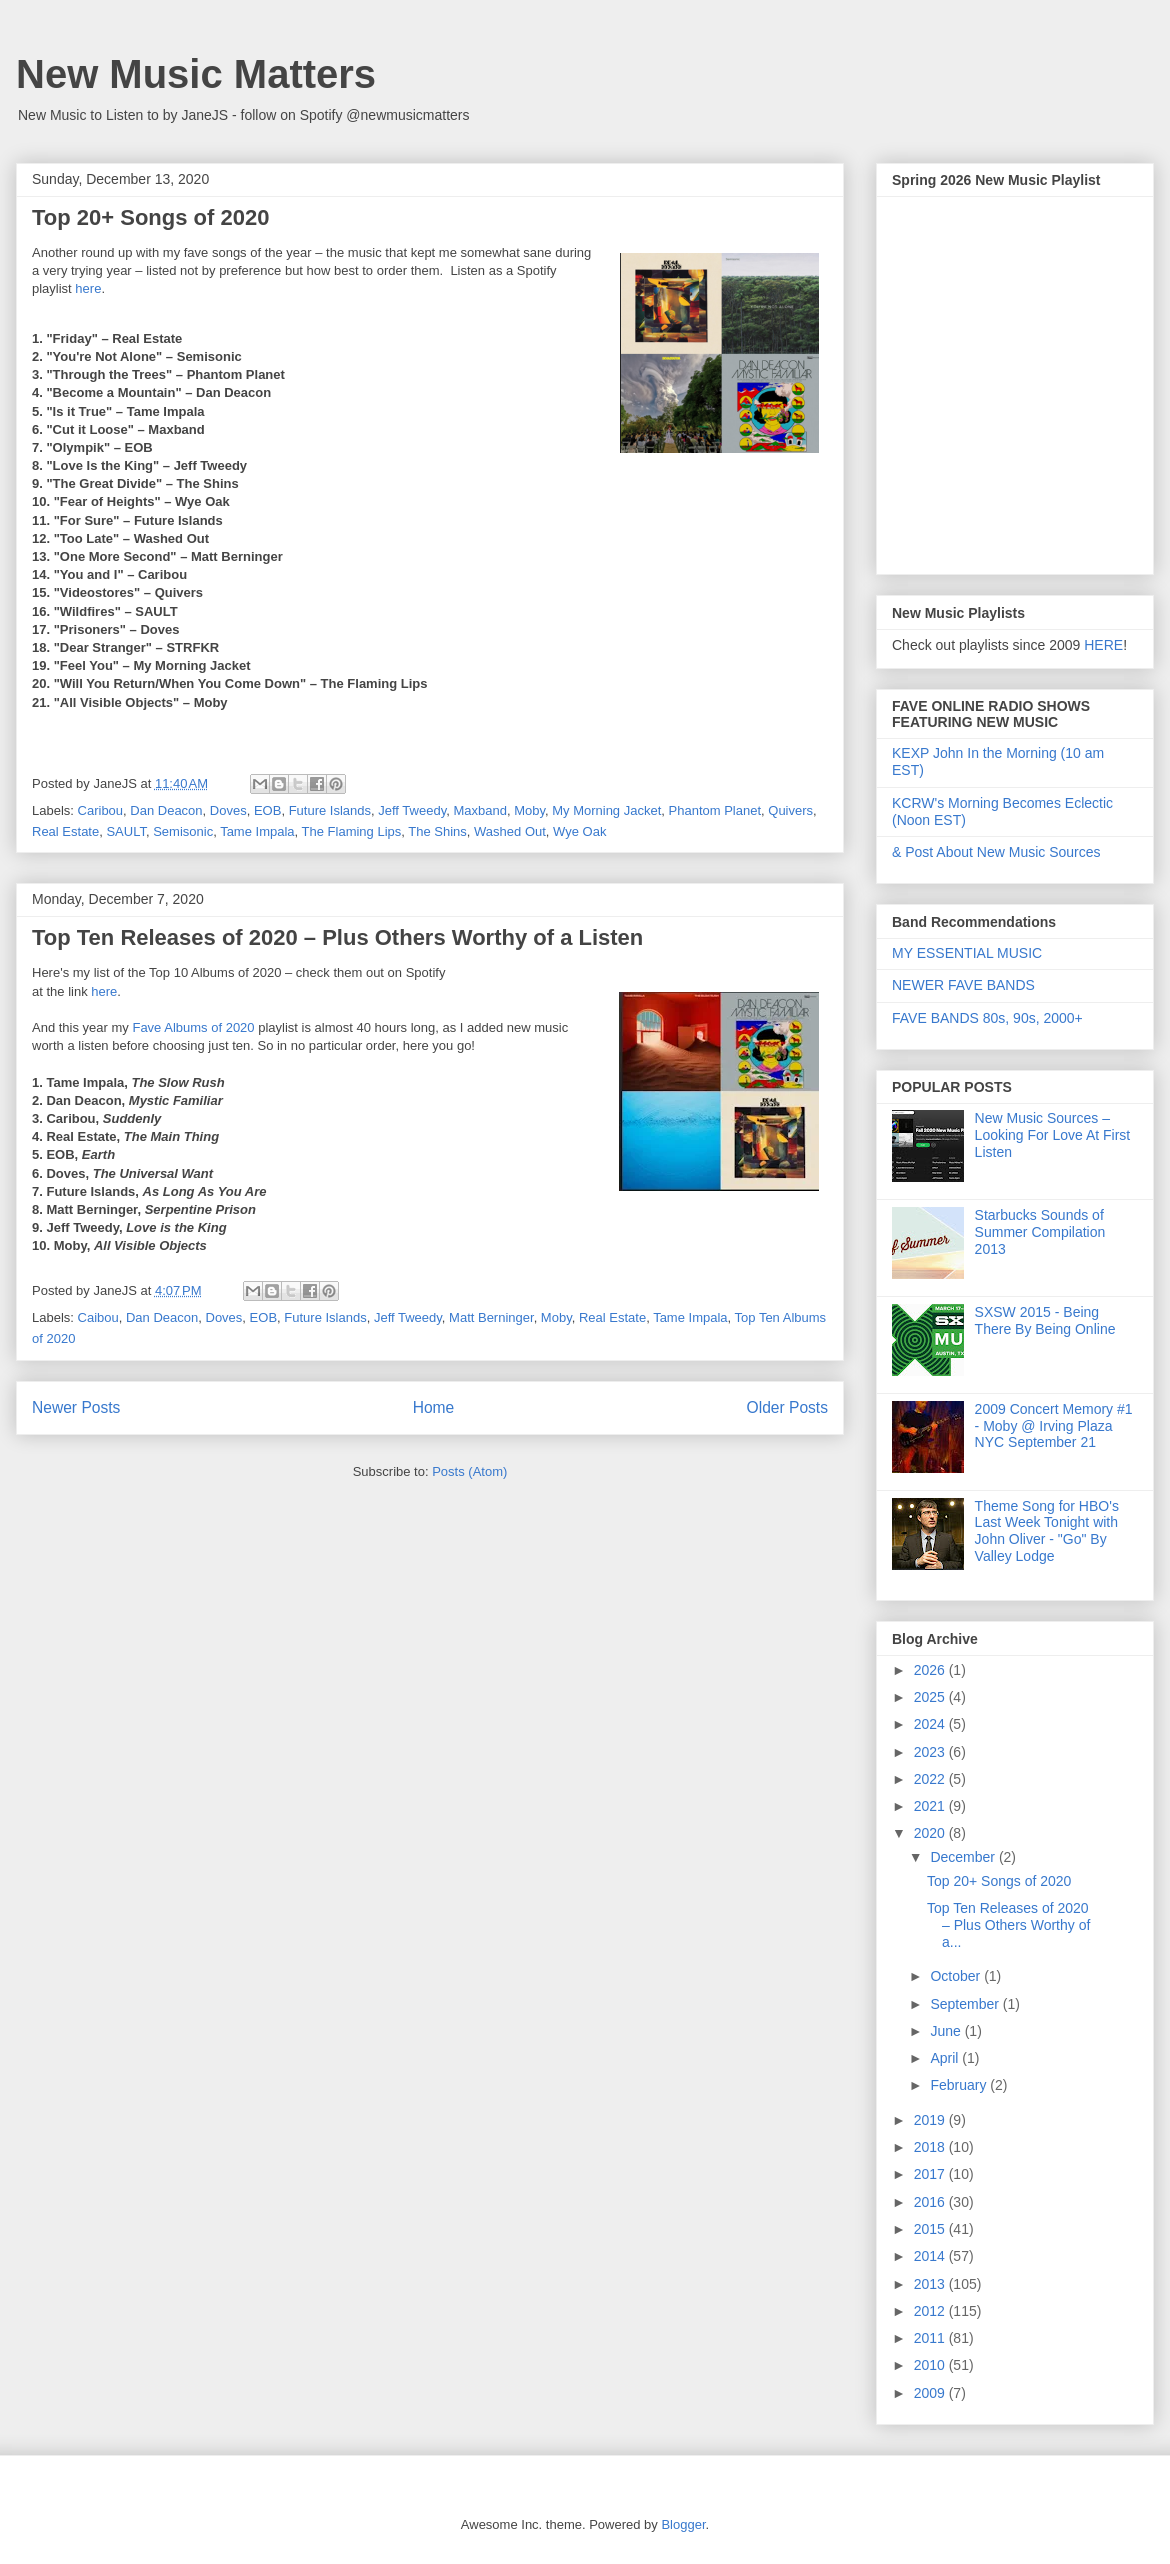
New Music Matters (196, 74)
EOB (267, 810)
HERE (1103, 645)
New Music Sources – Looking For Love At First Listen (1053, 1135)
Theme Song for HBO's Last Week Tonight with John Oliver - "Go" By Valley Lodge (1047, 1531)
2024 (931, 1724)
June (947, 2031)
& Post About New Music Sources (996, 852)
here (88, 288)
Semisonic (183, 831)
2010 (931, 2365)
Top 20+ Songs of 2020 (150, 217)
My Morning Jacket (606, 810)
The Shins (437, 831)
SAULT (126, 831)
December (964, 1857)
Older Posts (787, 1407)
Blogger (683, 2524)
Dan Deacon (166, 810)
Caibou (98, 1317)
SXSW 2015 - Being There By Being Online (1045, 1320)
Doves (228, 810)
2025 (931, 1697)
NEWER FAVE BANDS (963, 985)
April (946, 2058)
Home (434, 1407)
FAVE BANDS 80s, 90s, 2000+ (987, 1018)
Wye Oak (579, 831)
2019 (931, 2120)
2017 (931, 2174)
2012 (931, 2311)
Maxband (479, 810)
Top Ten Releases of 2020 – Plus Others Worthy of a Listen (337, 937)
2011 (931, 2338)
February (960, 2085)
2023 (931, 1752)
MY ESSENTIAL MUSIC (967, 953)
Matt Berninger (491, 1317)
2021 (931, 1806)
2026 (931, 1670)
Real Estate (65, 831)
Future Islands (330, 810)
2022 (931, 1779)
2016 (931, 2202)
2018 (931, 2147)
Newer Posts (76, 1407)
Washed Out (510, 831)
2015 (931, 2229)
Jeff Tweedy (412, 810)
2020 (931, 1833)
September (966, 2004)
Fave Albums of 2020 (193, 1027)
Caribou (101, 810)
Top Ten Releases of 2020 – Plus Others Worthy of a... (1008, 1925)
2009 (931, 2393)
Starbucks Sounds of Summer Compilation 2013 (1040, 1232)
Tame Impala (257, 831)
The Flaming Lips (352, 831)
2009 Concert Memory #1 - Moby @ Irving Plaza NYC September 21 (1054, 1426)
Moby (529, 810)
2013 (931, 2284)
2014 (931, 2256)
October (957, 1976)
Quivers (790, 810)
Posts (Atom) (469, 1471)
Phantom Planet (715, 810)
